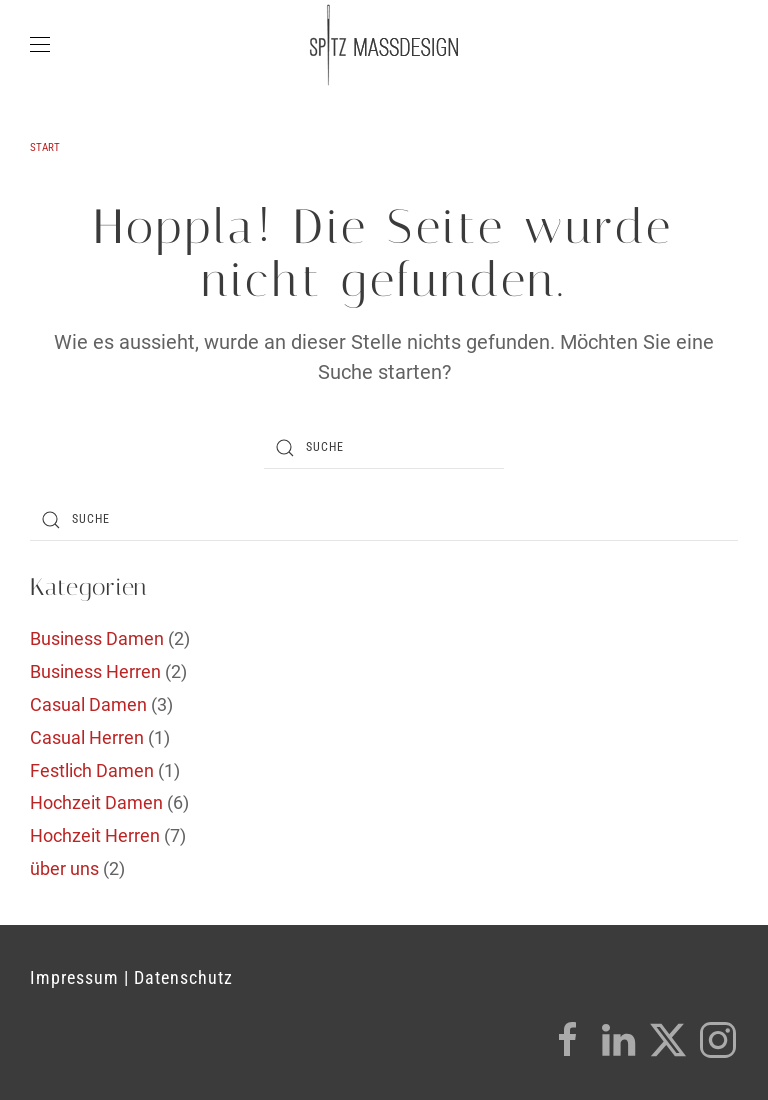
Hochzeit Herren (95, 835)
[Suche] (384, 448)
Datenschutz (183, 977)
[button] (40, 45)
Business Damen (97, 638)
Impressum (74, 977)
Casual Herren (87, 737)
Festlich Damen (92, 770)
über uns (64, 868)
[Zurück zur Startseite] (384, 45)
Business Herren (95, 671)
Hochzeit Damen (96, 802)
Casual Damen (88, 704)
